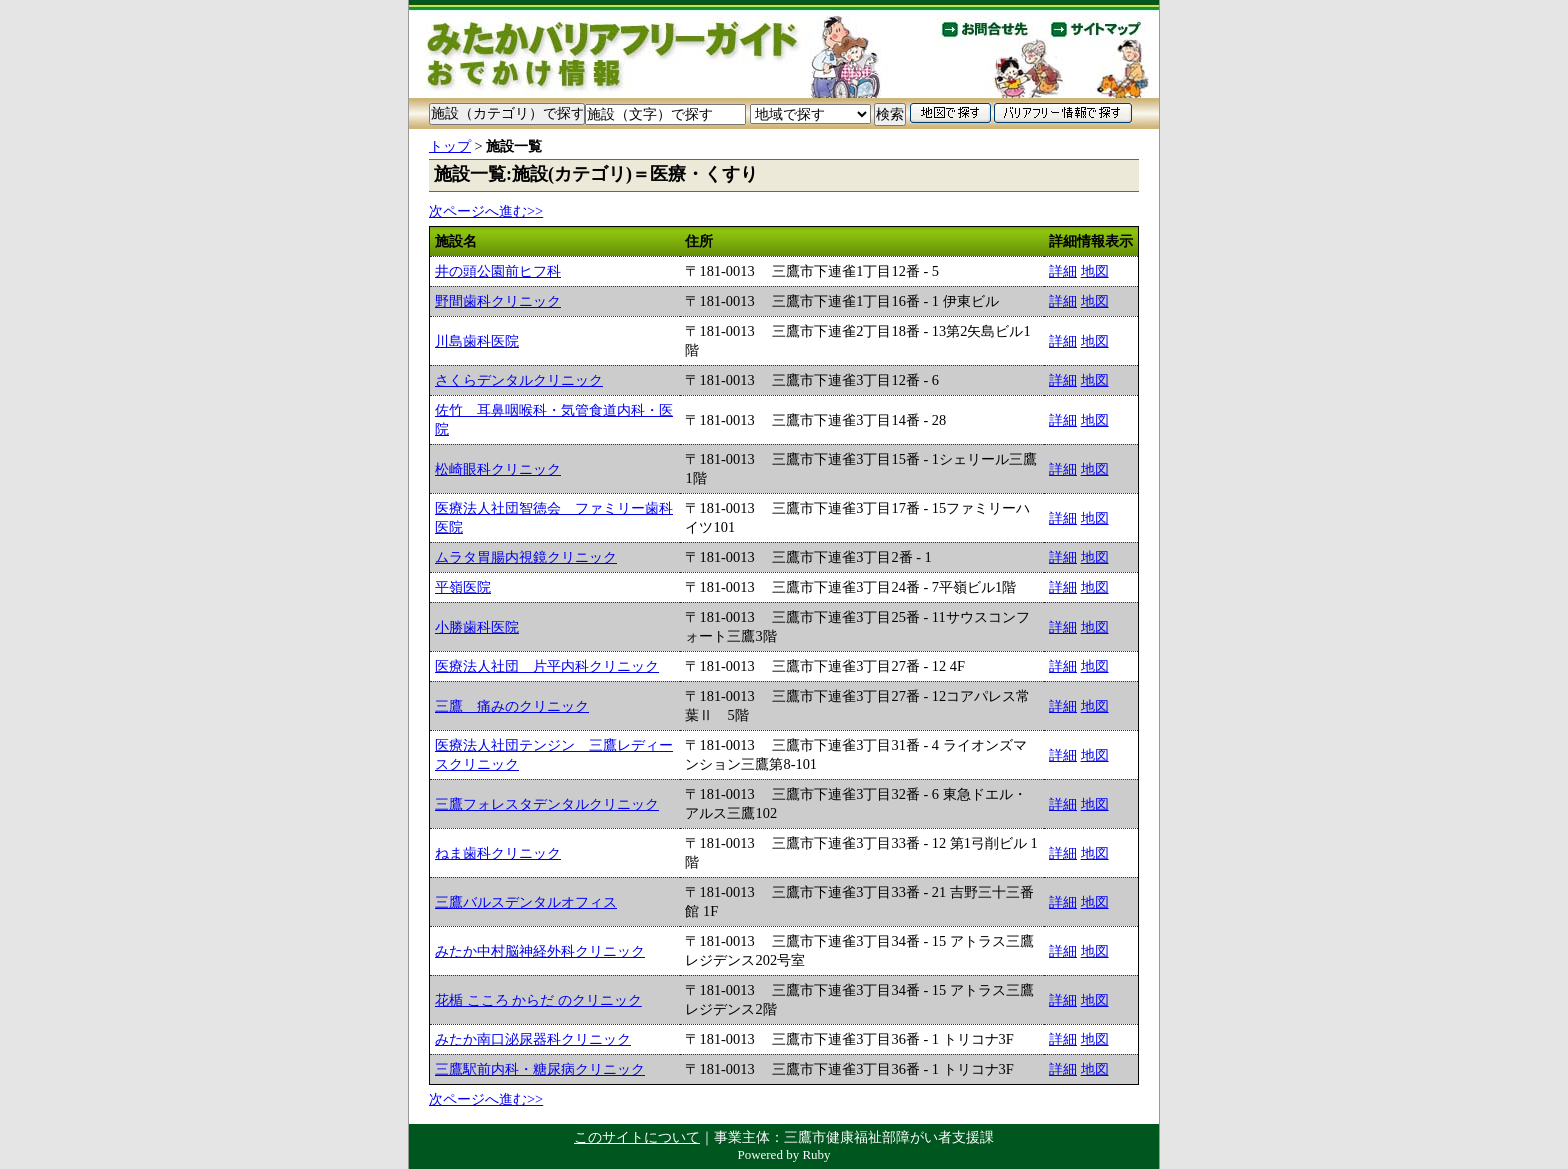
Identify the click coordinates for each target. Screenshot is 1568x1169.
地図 (1095, 271)
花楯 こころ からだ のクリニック (538, 1000)
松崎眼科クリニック (498, 469)
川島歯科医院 (477, 341)
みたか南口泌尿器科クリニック (533, 1039)
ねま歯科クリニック (498, 853)
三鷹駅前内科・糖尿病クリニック (540, 1069)
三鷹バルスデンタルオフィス (526, 902)
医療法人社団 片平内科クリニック (547, 666)
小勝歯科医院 (477, 627)
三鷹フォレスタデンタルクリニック (547, 804)
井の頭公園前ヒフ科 (498, 271)
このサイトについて (637, 1137)
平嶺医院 (463, 587)
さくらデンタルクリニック (519, 380)
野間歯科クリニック (498, 301)
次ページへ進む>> (486, 211)
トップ (450, 146)
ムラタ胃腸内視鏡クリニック (526, 557)
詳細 (1063, 271)
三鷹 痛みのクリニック (512, 706)
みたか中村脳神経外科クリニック (540, 951)
